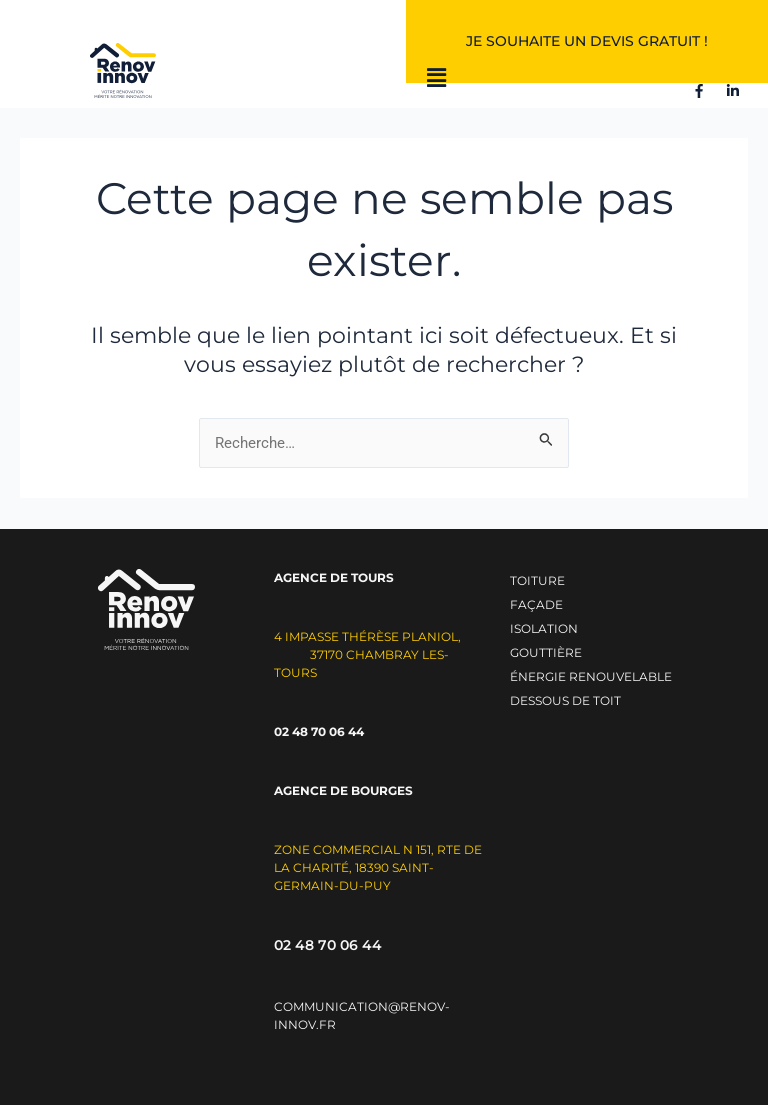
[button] (437, 79)
